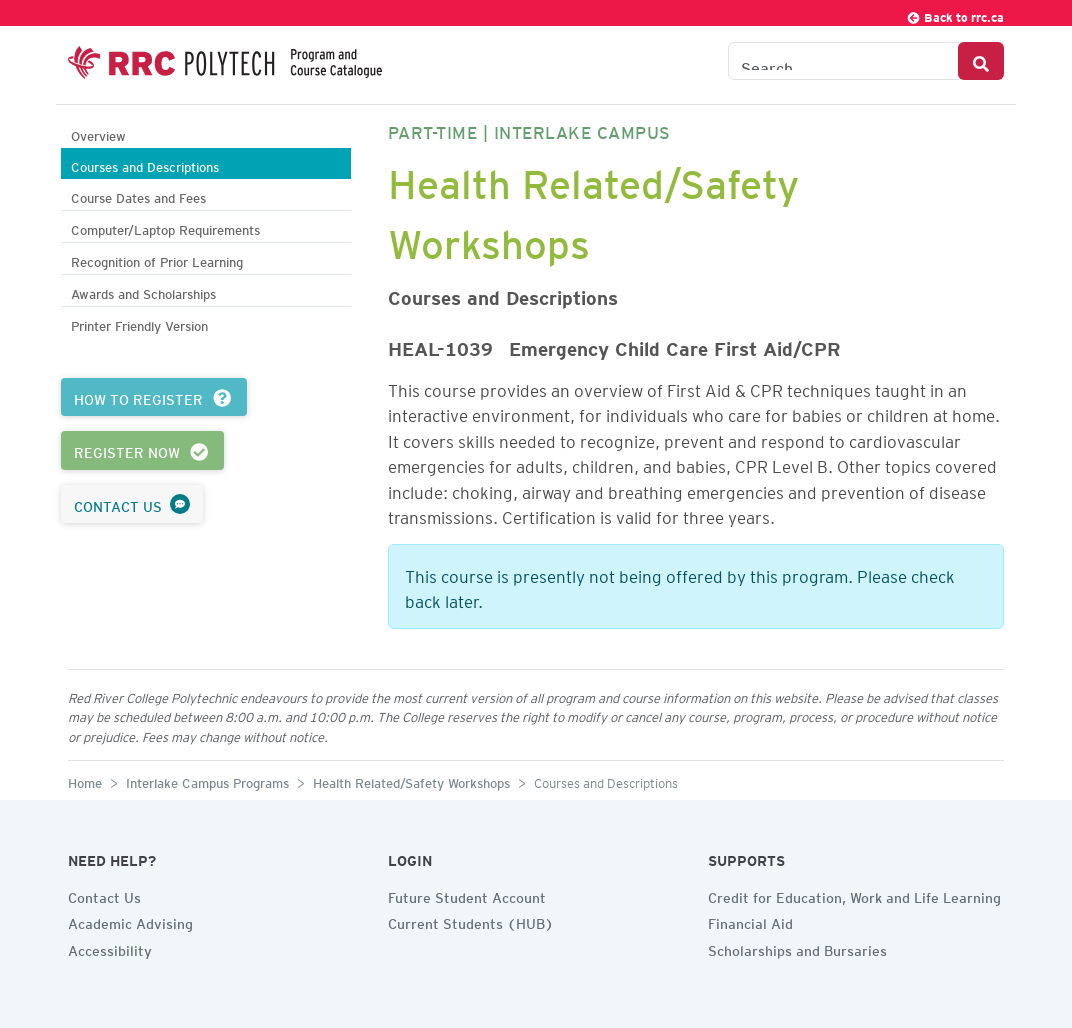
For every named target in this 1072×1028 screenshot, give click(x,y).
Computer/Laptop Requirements (165, 227)
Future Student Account (467, 895)
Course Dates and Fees (138, 195)
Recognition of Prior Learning (157, 259)
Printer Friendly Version (139, 323)
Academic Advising (130, 921)
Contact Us (104, 895)
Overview (98, 133)
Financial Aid (750, 921)
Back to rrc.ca (955, 14)
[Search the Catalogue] (843, 61)
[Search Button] (981, 61)
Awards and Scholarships (143, 291)
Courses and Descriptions (145, 164)
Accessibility (110, 948)
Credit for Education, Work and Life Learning (854, 895)
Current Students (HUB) (471, 921)
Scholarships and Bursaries (797, 948)
